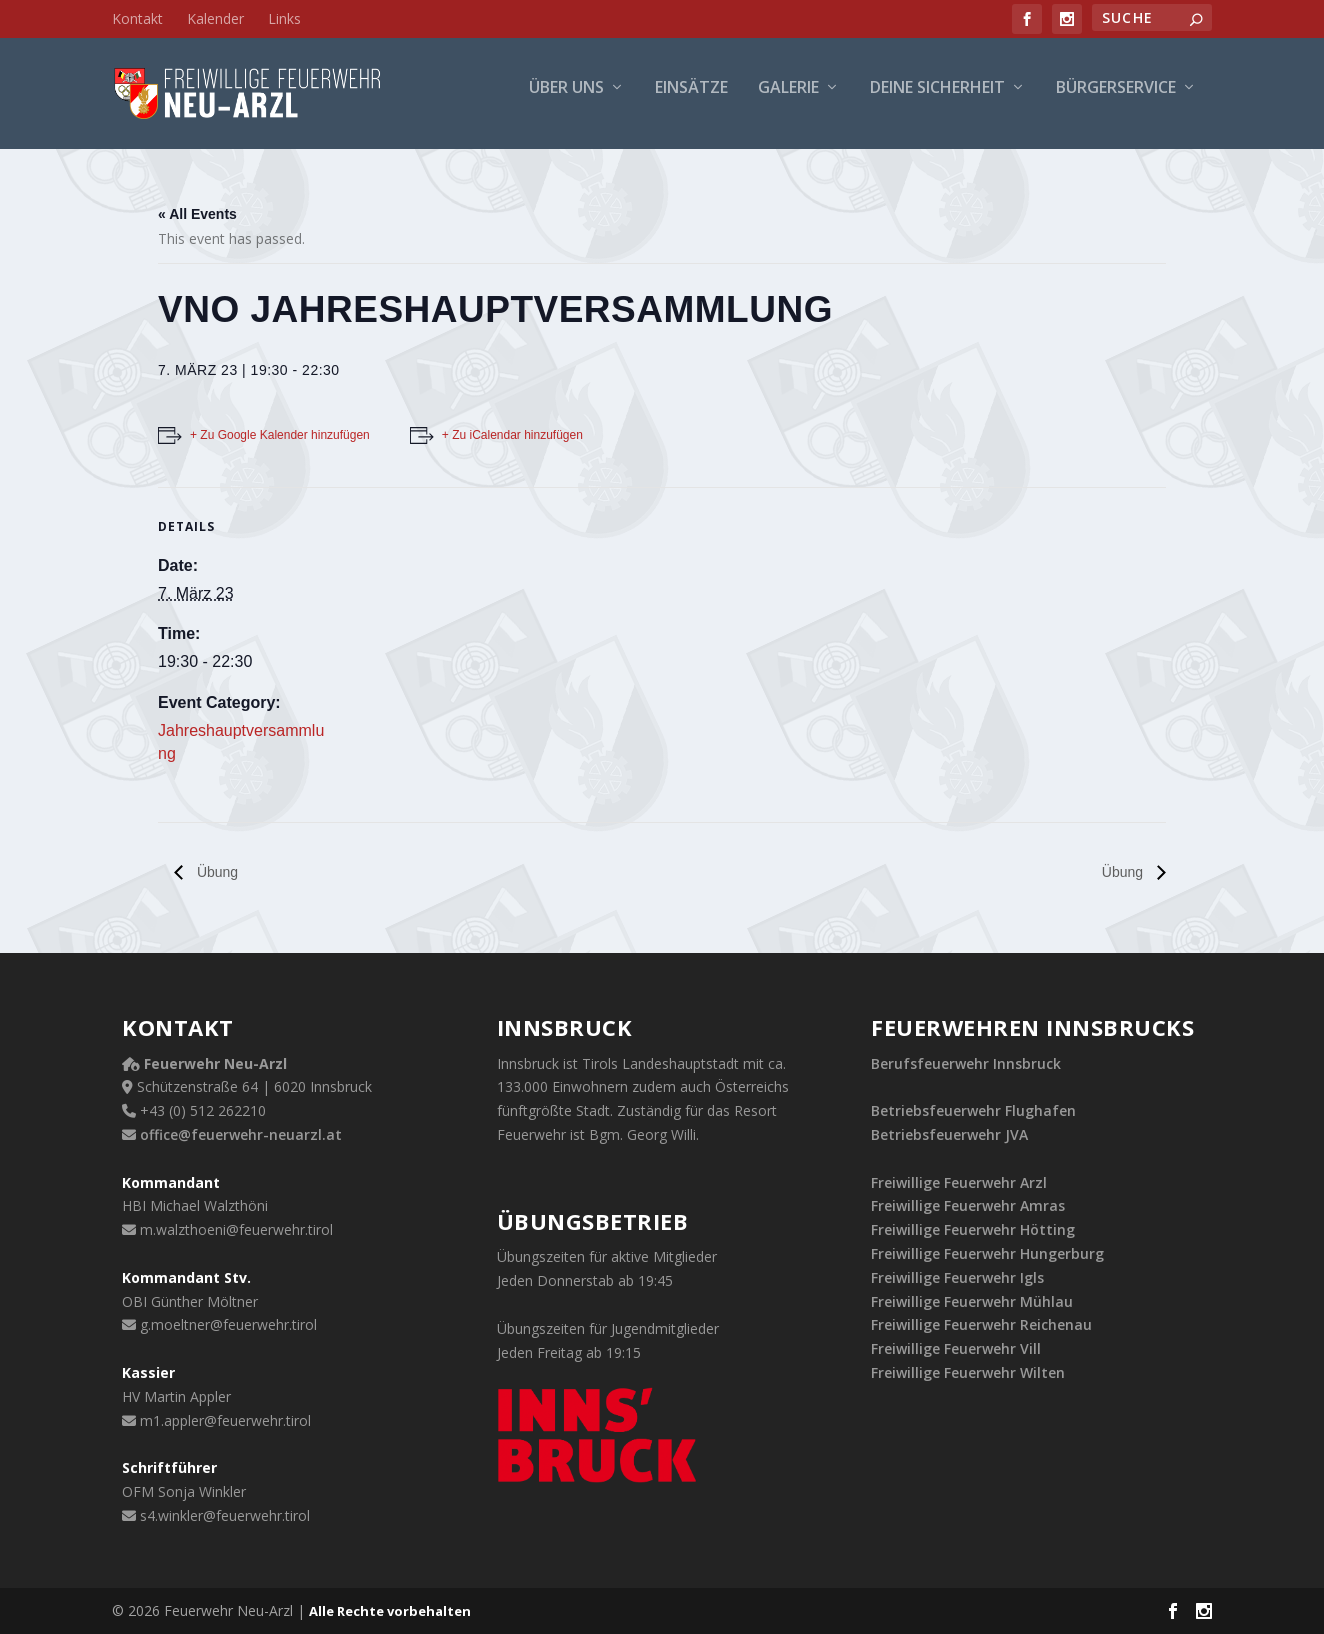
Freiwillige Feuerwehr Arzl (959, 1182)
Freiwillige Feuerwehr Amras (968, 1205)
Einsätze (691, 101)
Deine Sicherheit (937, 101)
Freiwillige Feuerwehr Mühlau (972, 1301)
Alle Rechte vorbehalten (390, 1611)
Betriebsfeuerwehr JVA (949, 1134)
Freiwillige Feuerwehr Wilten (968, 1372)
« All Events (197, 214)
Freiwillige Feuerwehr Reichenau (981, 1324)
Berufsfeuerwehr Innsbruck (966, 1063)
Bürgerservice (1116, 101)
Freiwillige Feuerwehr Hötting (973, 1229)
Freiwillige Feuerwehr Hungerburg (987, 1253)
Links (284, 18)
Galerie (788, 101)
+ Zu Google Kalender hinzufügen (280, 435)
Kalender (215, 18)
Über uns (566, 101)
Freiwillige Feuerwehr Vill (956, 1348)
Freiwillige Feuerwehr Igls (957, 1277)
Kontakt (137, 18)
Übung (215, 872)
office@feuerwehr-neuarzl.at (241, 1134)
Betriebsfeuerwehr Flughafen (973, 1110)
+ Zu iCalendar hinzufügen (512, 435)
